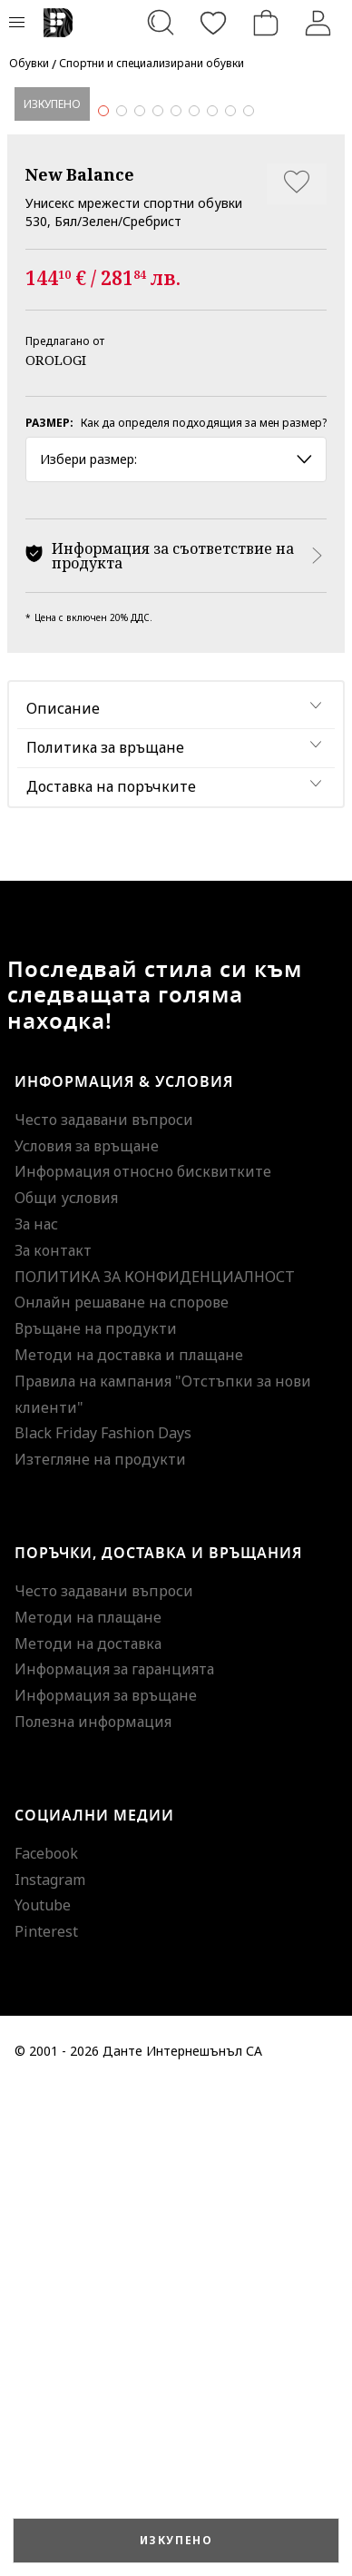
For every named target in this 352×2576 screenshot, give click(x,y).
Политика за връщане (105, 1237)
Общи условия (66, 1688)
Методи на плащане (88, 2107)
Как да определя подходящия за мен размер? (204, 912)
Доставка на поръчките (111, 1276)
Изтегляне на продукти (100, 1949)
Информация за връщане (106, 2186)
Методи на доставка (88, 2133)
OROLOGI (55, 849)
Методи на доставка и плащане (129, 1844)
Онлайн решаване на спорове (122, 1792)
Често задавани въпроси (104, 1609)
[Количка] (266, 22)
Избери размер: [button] (176, 948)
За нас (36, 1713)
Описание (63, 1199)
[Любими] (213, 22)
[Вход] (318, 22)
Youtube (43, 2395)
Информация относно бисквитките (143, 1662)
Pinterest (46, 2422)
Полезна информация (93, 2211)
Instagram (50, 2369)
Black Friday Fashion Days (103, 1923)
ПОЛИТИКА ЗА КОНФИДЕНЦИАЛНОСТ (155, 1766)
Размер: (49, 912)
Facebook (46, 2343)
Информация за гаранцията (114, 2159)
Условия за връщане (87, 1635)
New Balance (79, 664)
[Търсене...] (161, 22)
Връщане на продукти (96, 1819)
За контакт (53, 1740)
